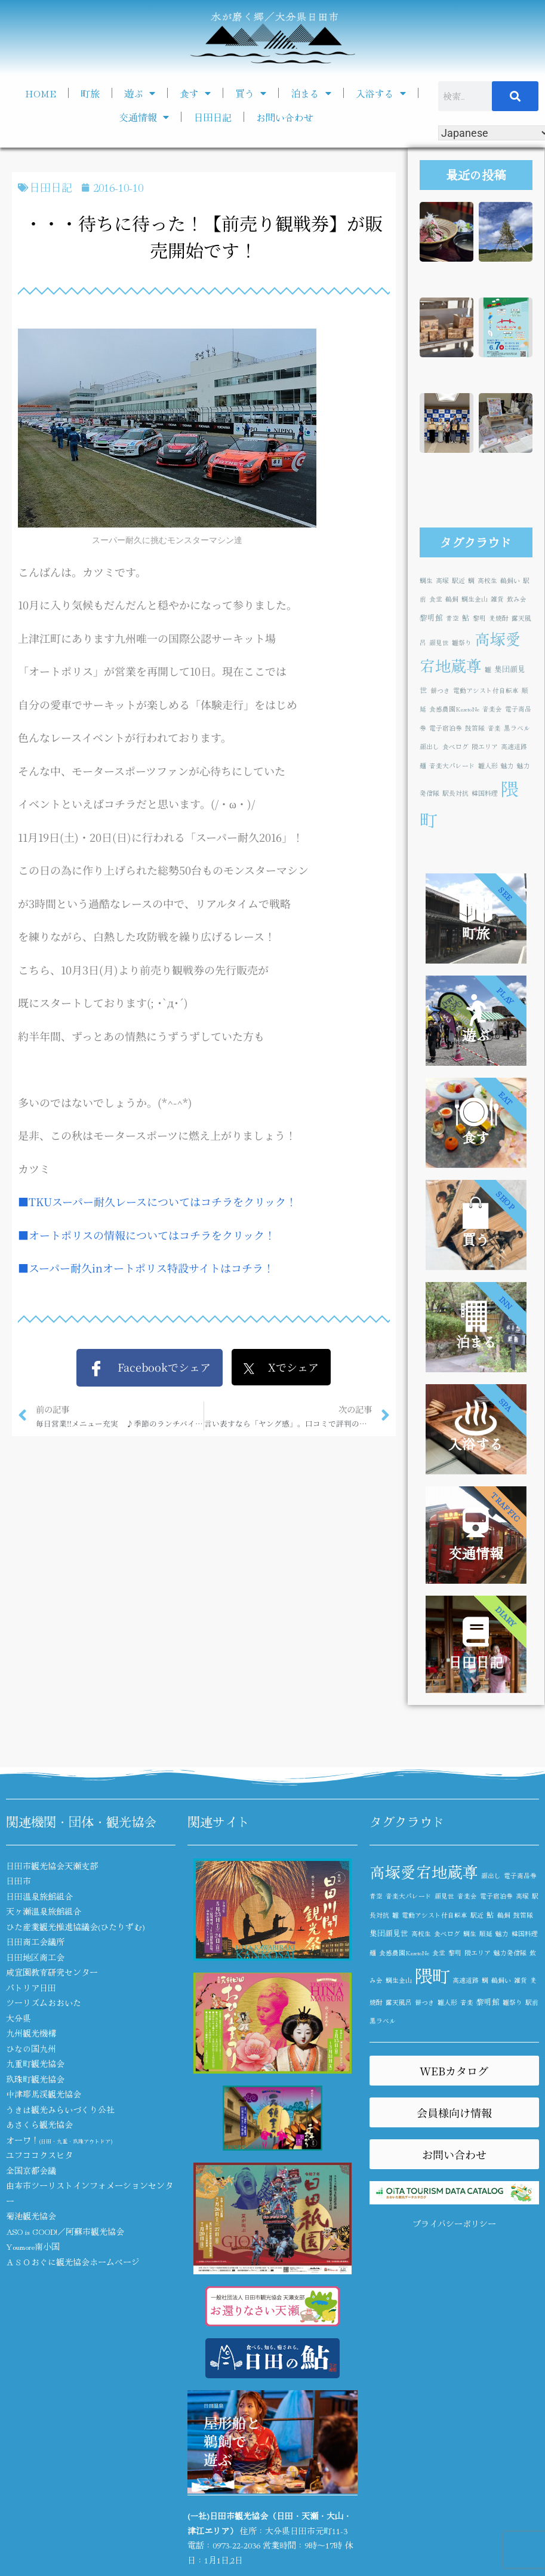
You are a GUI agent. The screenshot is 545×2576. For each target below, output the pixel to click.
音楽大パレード (452, 765)
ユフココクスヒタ (39, 2155)
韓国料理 (485, 793)
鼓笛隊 (475, 727)
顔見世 (439, 642)
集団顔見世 (389, 1933)
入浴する (381, 93)
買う (250, 93)
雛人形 (488, 765)
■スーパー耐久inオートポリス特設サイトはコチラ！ (146, 1267)
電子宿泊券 (445, 727)
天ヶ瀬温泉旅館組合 (43, 1911)
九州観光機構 (31, 2033)
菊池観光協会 (31, 2216)
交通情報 (144, 117)
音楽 (494, 727)
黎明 (479, 618)
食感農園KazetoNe (454, 708)
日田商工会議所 (35, 1942)
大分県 (18, 2018)
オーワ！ (59, 2140)
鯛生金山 (474, 598)
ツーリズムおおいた (43, 2002)
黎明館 (431, 617)
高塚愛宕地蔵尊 (424, 1871)
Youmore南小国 (33, 2246)
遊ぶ (139, 93)
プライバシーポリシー (454, 2224)
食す (195, 93)
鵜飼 (451, 598)
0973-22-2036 (236, 2545)
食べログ (455, 746)
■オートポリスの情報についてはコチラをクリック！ (146, 1235)
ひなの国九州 (31, 2048)
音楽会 (492, 708)
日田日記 (212, 117)
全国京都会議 (31, 2170)
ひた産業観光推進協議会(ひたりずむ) (75, 1927)
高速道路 (514, 746)
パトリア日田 (31, 1988)
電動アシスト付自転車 (486, 690)
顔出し (429, 746)
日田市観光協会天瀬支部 (52, 1866)
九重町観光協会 (35, 2063)
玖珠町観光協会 (35, 2079)
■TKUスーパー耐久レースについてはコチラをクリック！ (157, 1201)
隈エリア (485, 746)
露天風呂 (399, 2002)
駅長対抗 (455, 793)
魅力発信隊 (510, 1952)
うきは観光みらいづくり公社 (60, 2109)
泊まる (311, 93)
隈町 (432, 1975)
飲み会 (516, 598)
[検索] (515, 96)
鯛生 (426, 580)
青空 (452, 618)
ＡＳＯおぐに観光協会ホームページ (73, 2262)
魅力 (507, 765)
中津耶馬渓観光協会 (43, 2094)
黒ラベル (517, 727)
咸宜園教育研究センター (52, 1972)
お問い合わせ (284, 117)
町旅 (90, 93)
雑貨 (497, 598)
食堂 (435, 598)
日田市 (18, 1881)
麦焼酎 (499, 618)
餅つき (440, 690)
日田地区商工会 (35, 1957)
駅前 (531, 2002)
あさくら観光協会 (39, 2124)
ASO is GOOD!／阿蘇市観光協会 (65, 2231)
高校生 (487, 580)
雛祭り (462, 642)
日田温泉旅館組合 (39, 1896)
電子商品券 (520, 1875)
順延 (485, 1933)
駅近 (458, 580)
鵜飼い (510, 580)
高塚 (442, 580)
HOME (40, 93)
